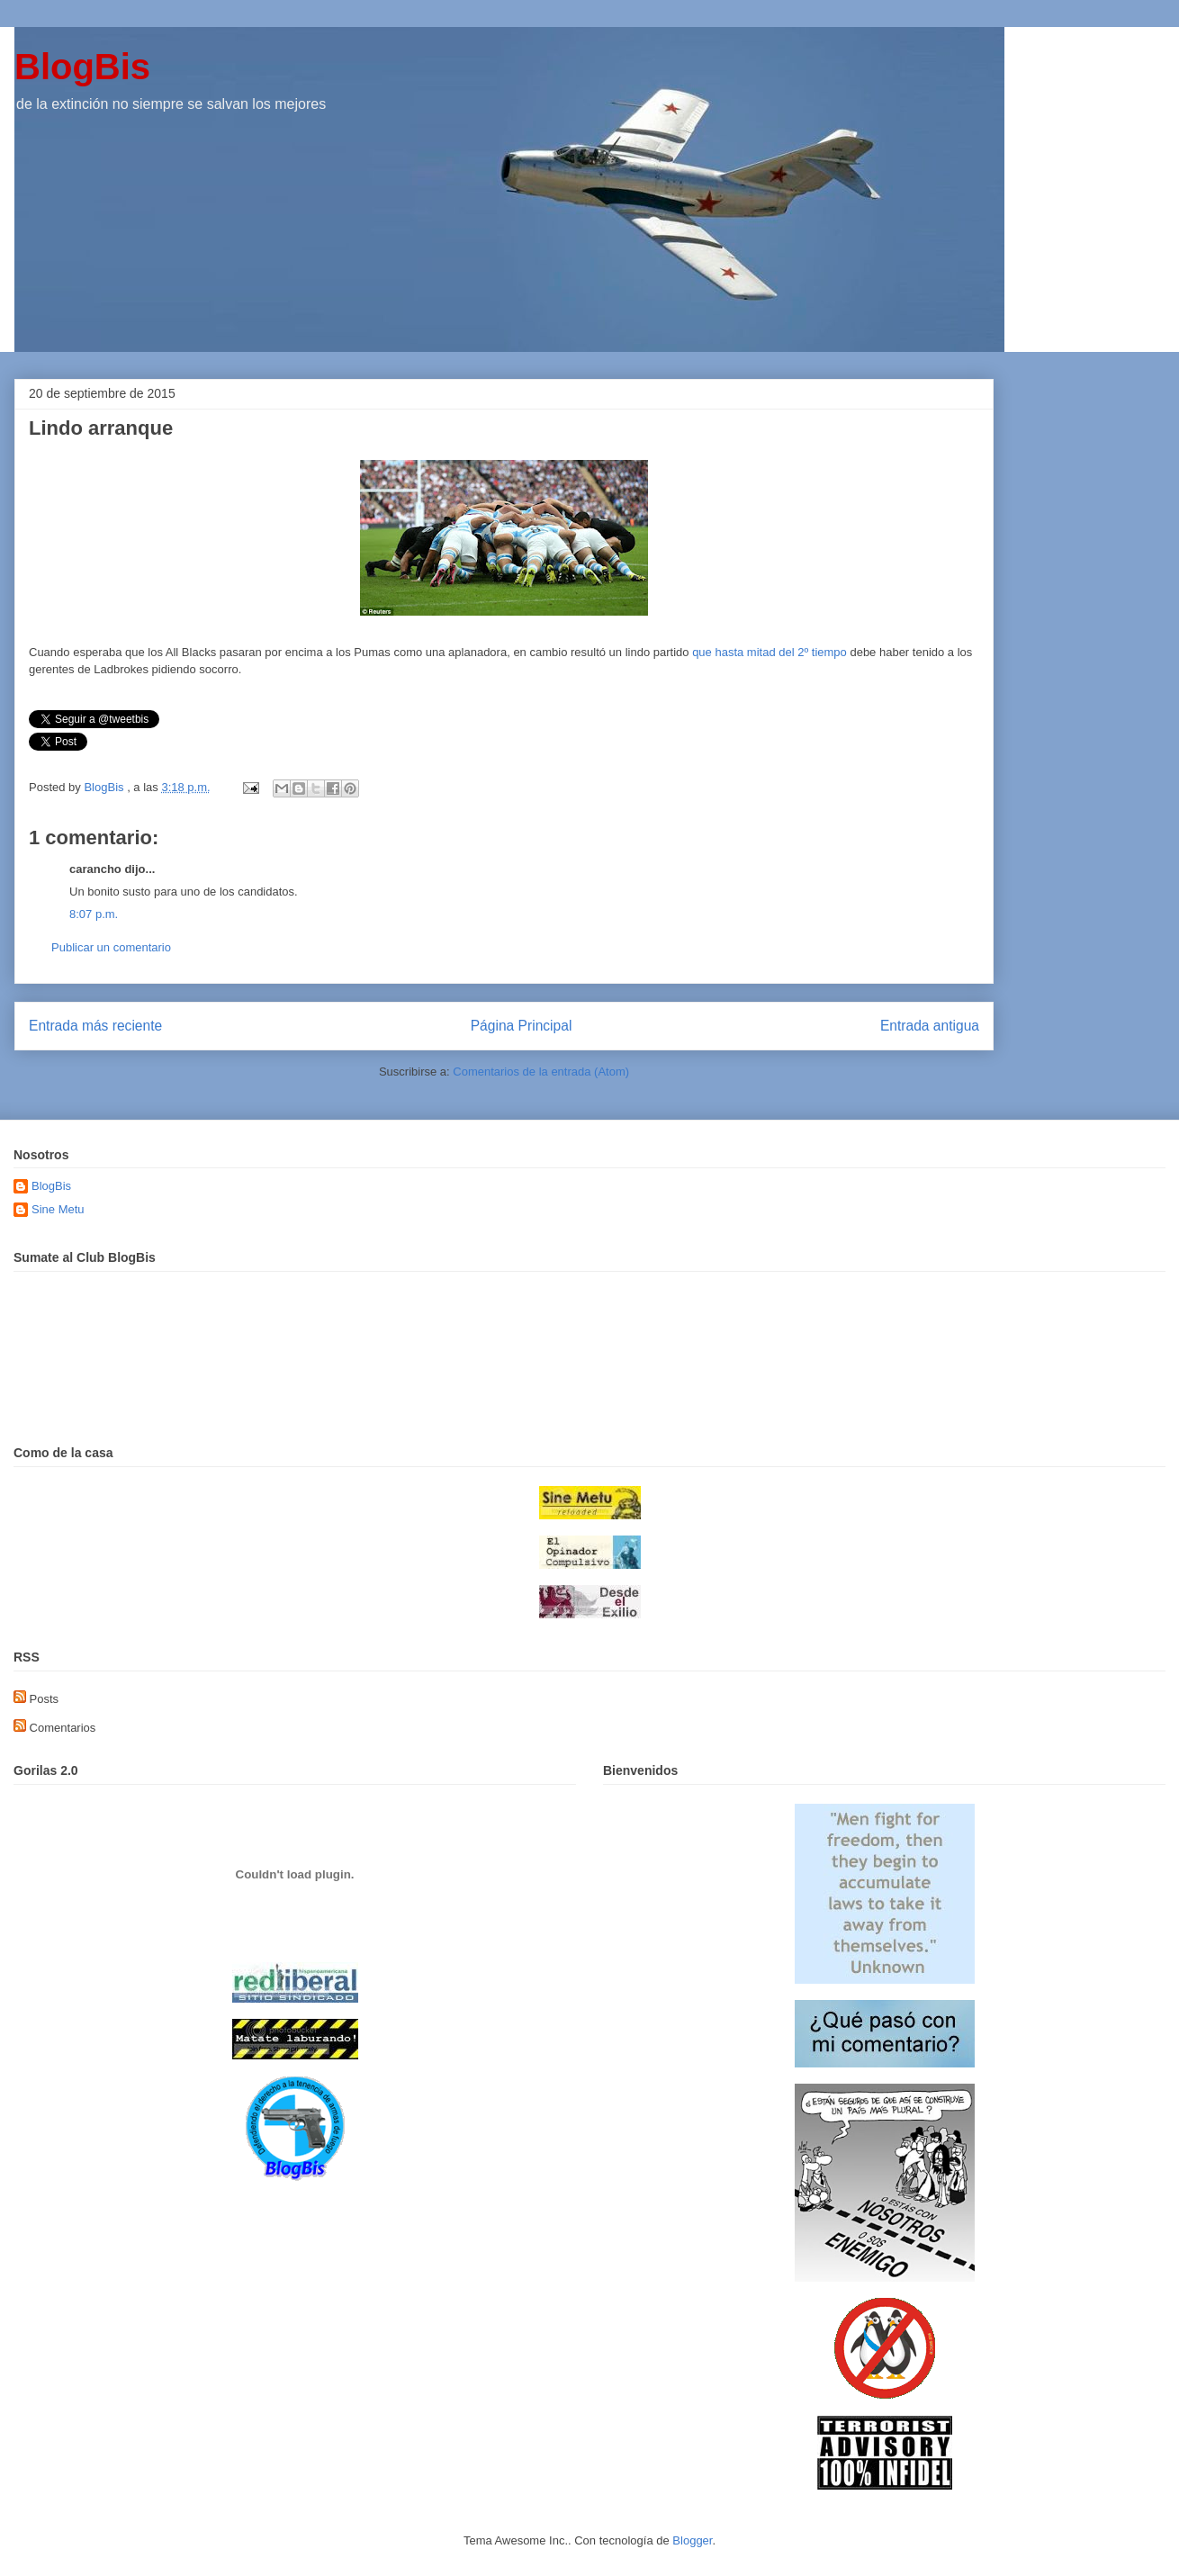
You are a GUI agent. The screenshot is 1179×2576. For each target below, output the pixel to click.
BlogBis (82, 66)
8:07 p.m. (93, 914)
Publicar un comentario (111, 947)
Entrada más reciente (95, 1025)
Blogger (692, 2540)
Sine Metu (58, 1209)
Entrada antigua (929, 1025)
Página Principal (521, 1025)
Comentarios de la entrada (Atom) (541, 1071)
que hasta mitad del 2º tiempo (771, 652)
